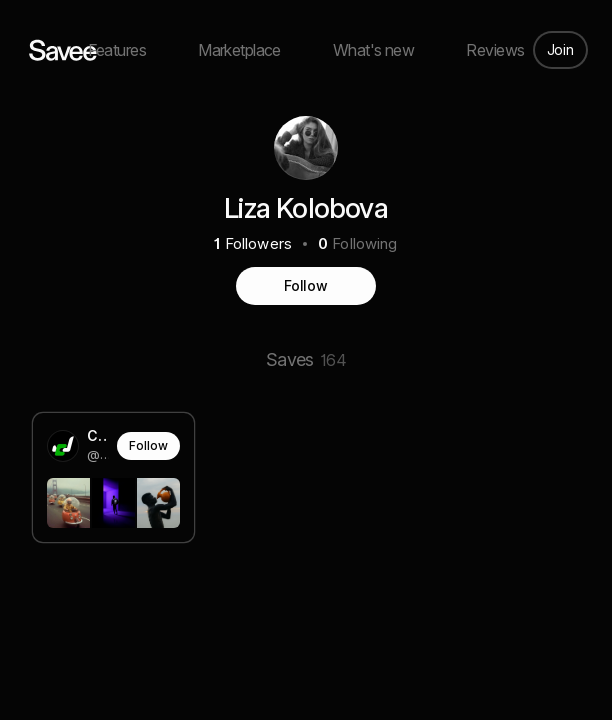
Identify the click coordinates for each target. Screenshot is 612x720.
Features (117, 50)
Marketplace (239, 50)
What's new (373, 50)
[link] (113, 477)
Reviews (495, 50)
